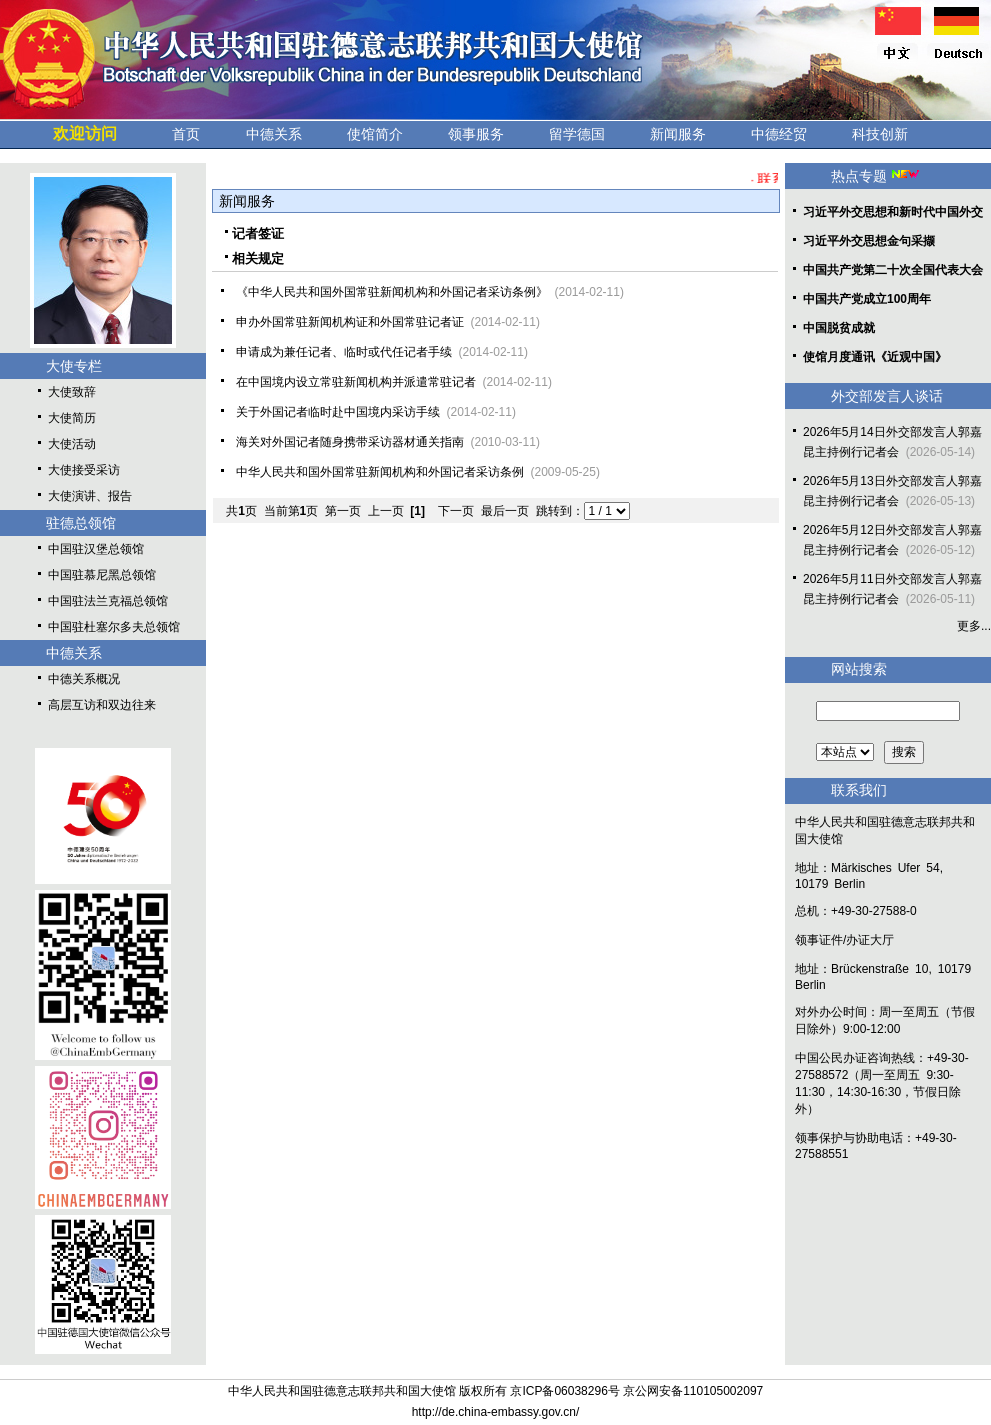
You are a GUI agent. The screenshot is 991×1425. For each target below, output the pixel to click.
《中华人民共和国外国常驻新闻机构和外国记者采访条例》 (392, 292)
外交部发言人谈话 (887, 396)
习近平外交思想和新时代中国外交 (893, 212)
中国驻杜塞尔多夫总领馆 (114, 627)
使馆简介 (375, 134)
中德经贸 (779, 134)
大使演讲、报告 (90, 496)
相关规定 (258, 258)
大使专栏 (74, 366)
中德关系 (274, 134)
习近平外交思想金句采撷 (869, 241)
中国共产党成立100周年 (867, 299)
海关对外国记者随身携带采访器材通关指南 (350, 442)
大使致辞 (72, 392)
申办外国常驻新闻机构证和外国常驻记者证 (350, 322)
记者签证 (258, 233)
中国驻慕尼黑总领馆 (102, 575)
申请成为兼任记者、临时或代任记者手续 (344, 352)
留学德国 (577, 134)
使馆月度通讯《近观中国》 (875, 357)
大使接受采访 (84, 470)
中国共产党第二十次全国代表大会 (893, 270)
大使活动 (72, 444)
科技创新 (880, 134)
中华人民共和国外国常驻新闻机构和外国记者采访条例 (380, 472)
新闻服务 (678, 134)
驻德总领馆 (81, 523)
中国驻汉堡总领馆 (96, 549)
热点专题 (859, 176)
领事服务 (476, 134)
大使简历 (72, 418)
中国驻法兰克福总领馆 (108, 601)
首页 (186, 134)
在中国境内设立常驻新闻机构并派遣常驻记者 (356, 382)
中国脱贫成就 (839, 328)
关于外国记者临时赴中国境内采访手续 (338, 412)
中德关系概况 (84, 679)
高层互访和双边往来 (102, 705)
